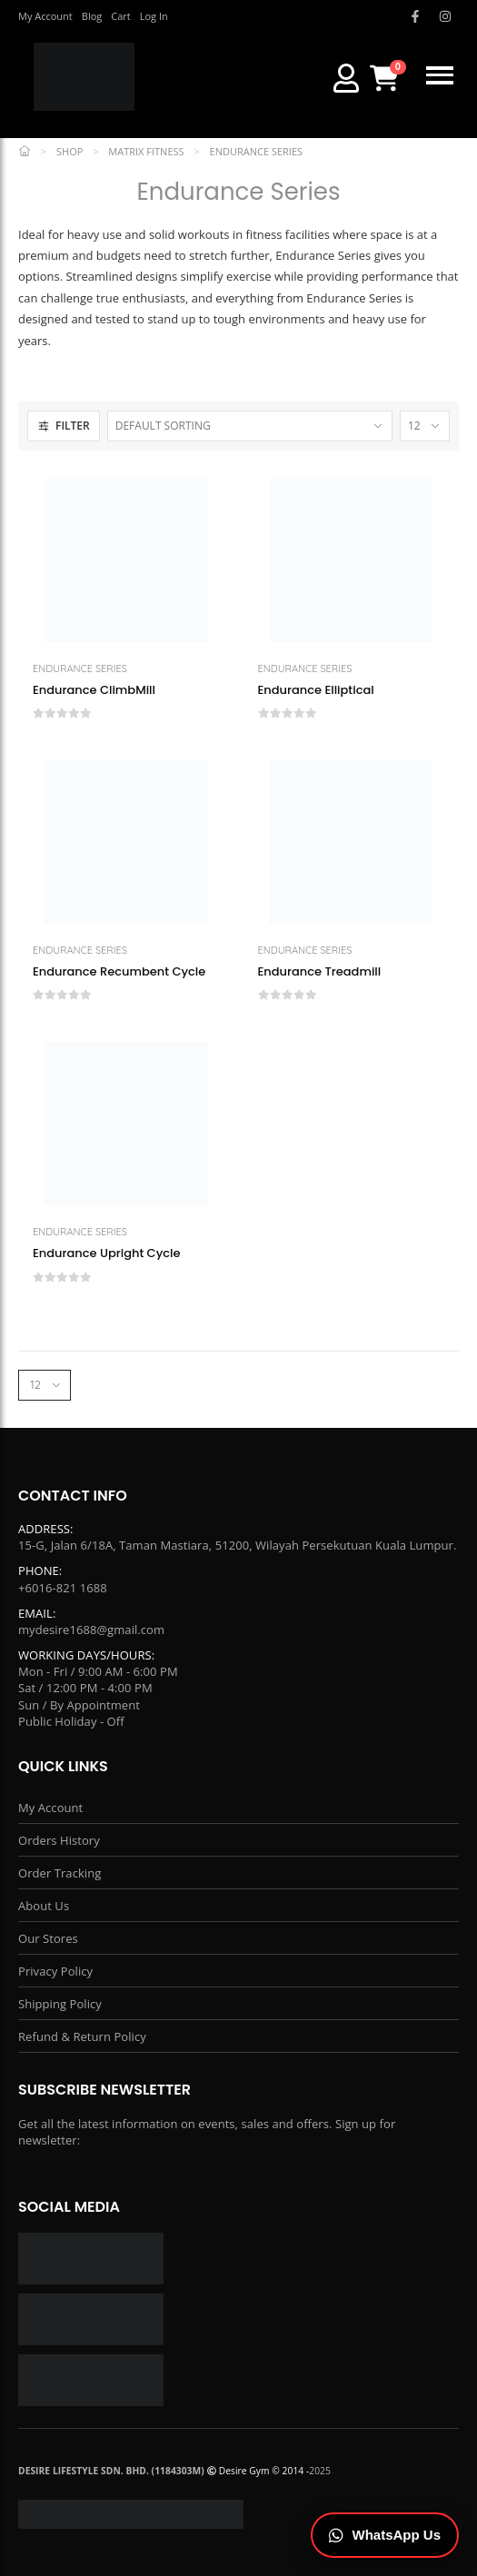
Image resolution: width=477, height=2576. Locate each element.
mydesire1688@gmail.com (91, 1629)
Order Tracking (59, 1873)
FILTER (63, 425)
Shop (69, 151)
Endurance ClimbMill (94, 690)
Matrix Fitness (146, 151)
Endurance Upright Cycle (107, 1253)
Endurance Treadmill (320, 972)
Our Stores (48, 1938)
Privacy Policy (55, 1971)
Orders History (59, 1840)
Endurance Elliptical (316, 690)
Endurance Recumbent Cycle (119, 972)
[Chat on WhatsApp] (385, 2535)
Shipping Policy (60, 2004)
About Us (43, 1905)
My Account (50, 1807)
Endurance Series (80, 668)
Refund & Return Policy (82, 2036)
